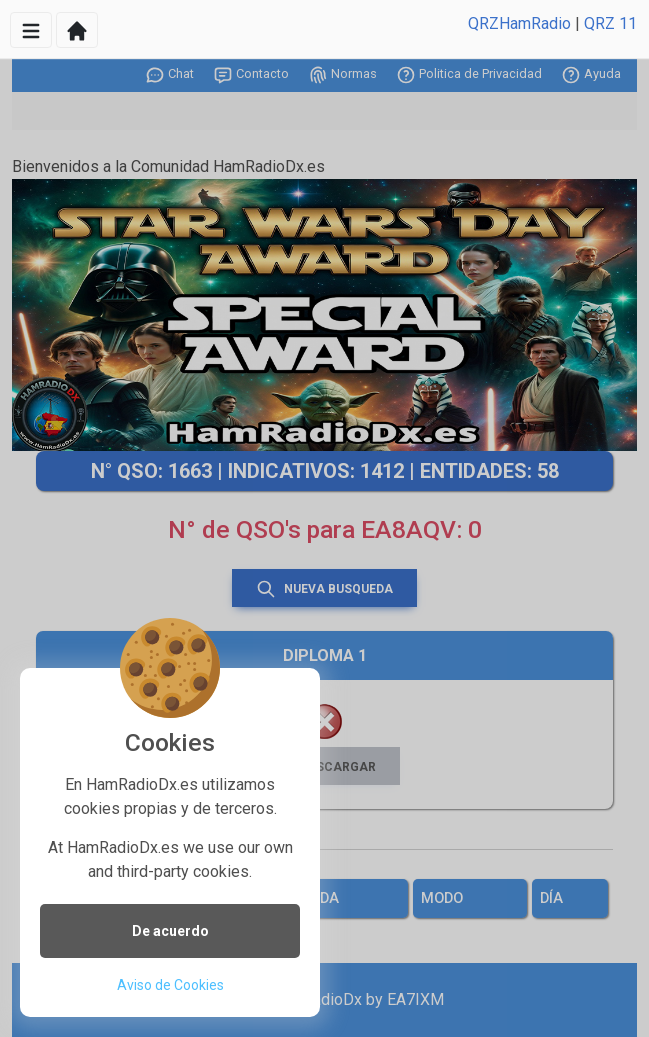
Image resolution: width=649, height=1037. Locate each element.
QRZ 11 (610, 23)
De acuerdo (170, 931)
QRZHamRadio (519, 23)
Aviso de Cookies (170, 985)
